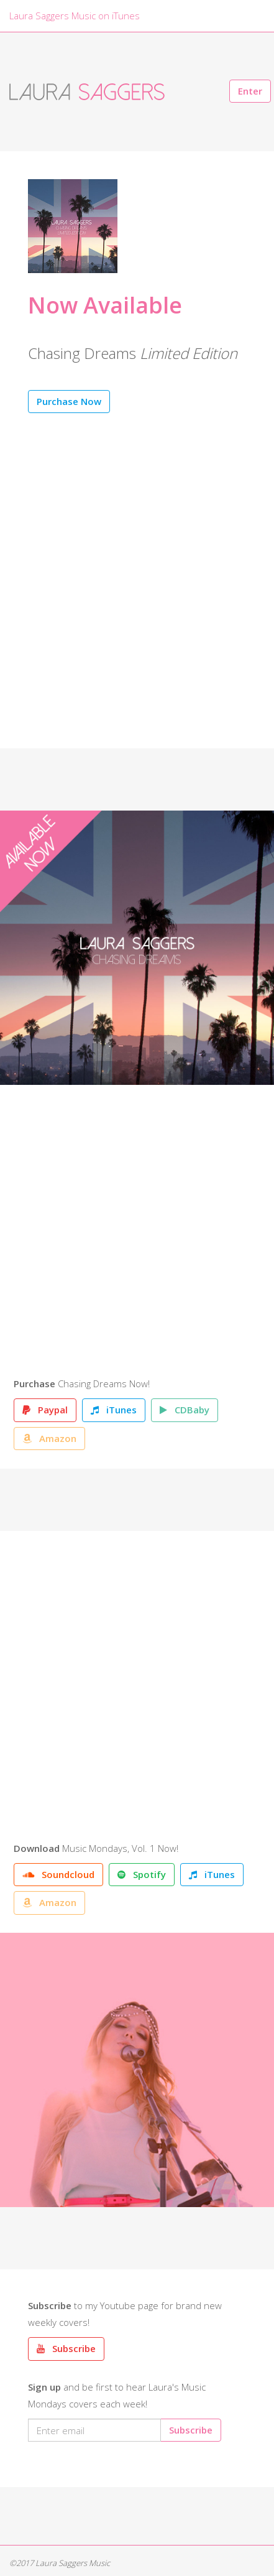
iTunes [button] (114, 1409)
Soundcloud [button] (58, 1874)
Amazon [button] (49, 1438)
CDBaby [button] (184, 1409)
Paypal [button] (45, 1409)
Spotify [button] (141, 1874)
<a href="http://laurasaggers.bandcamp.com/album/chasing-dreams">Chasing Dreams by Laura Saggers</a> (133, 1234)
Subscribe (190, 2430)
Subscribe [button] (66, 2348)
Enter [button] (250, 91)
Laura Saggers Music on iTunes (74, 15)
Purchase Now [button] (69, 401)
